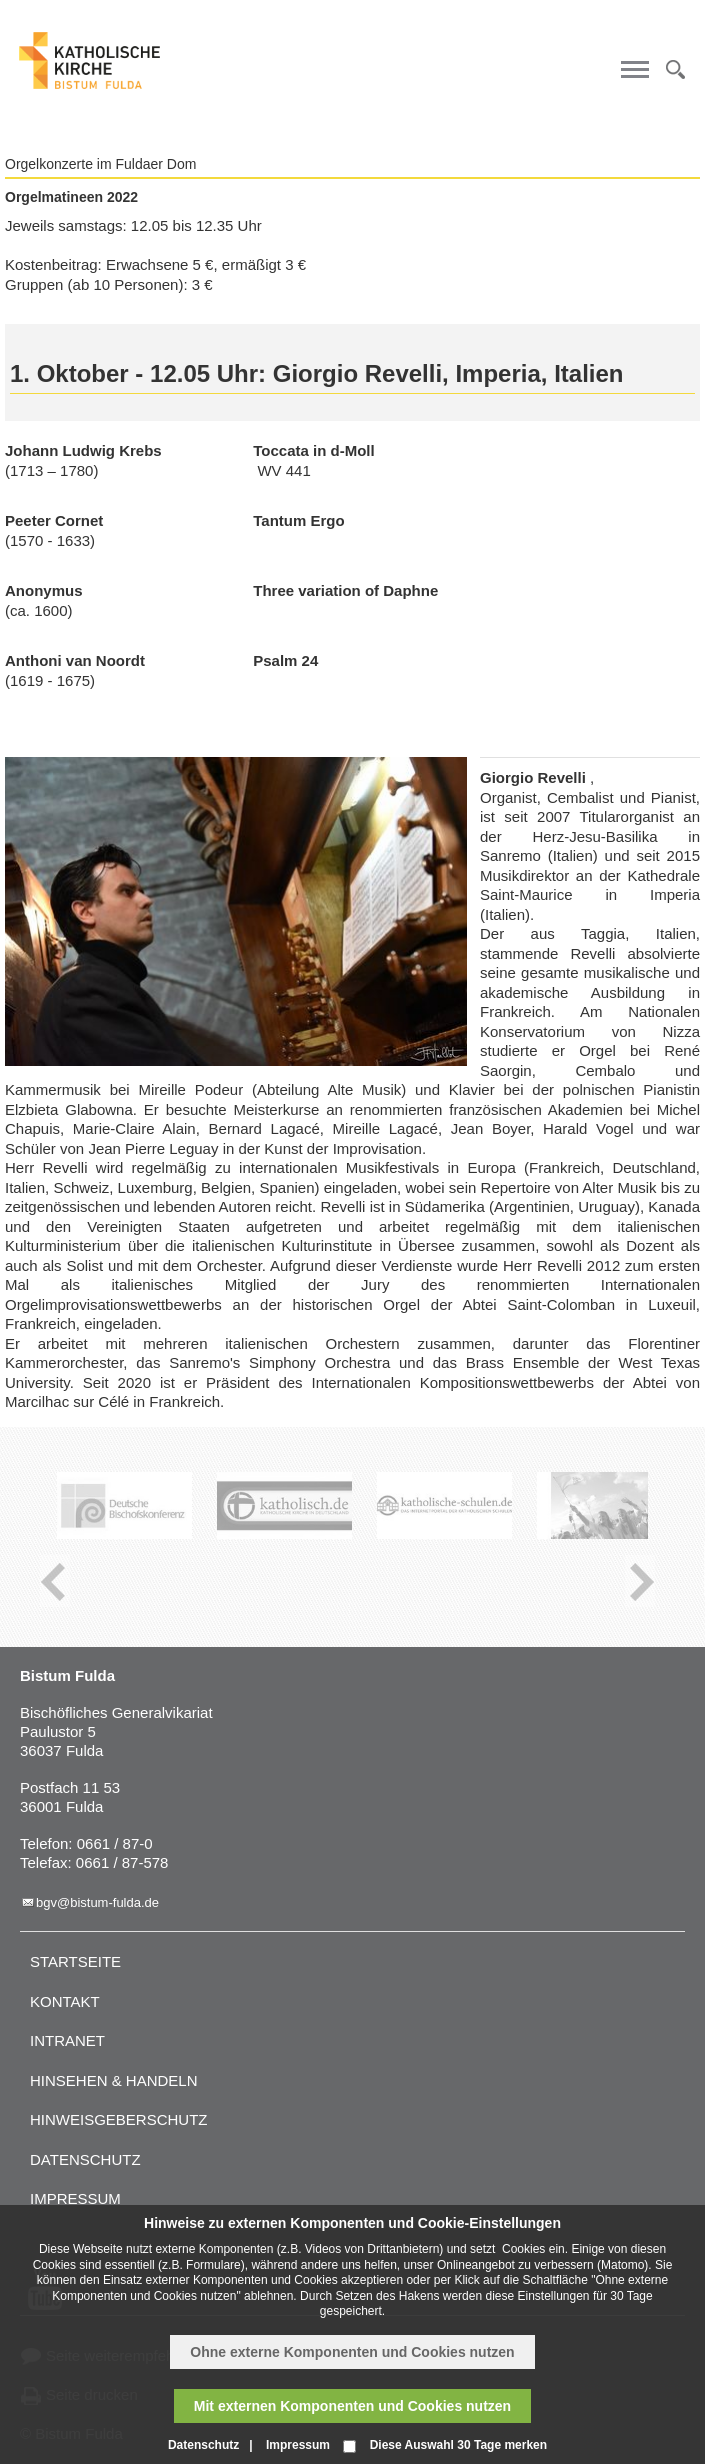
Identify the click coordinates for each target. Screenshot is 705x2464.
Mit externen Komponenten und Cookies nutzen (352, 2406)
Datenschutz (85, 2159)
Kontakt (65, 2001)
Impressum (75, 2198)
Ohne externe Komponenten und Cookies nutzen (352, 2352)
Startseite (75, 1961)
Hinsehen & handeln (114, 2080)
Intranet (67, 2040)
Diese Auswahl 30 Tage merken (458, 2445)
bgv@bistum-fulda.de (97, 1902)
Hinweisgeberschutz (119, 2119)
